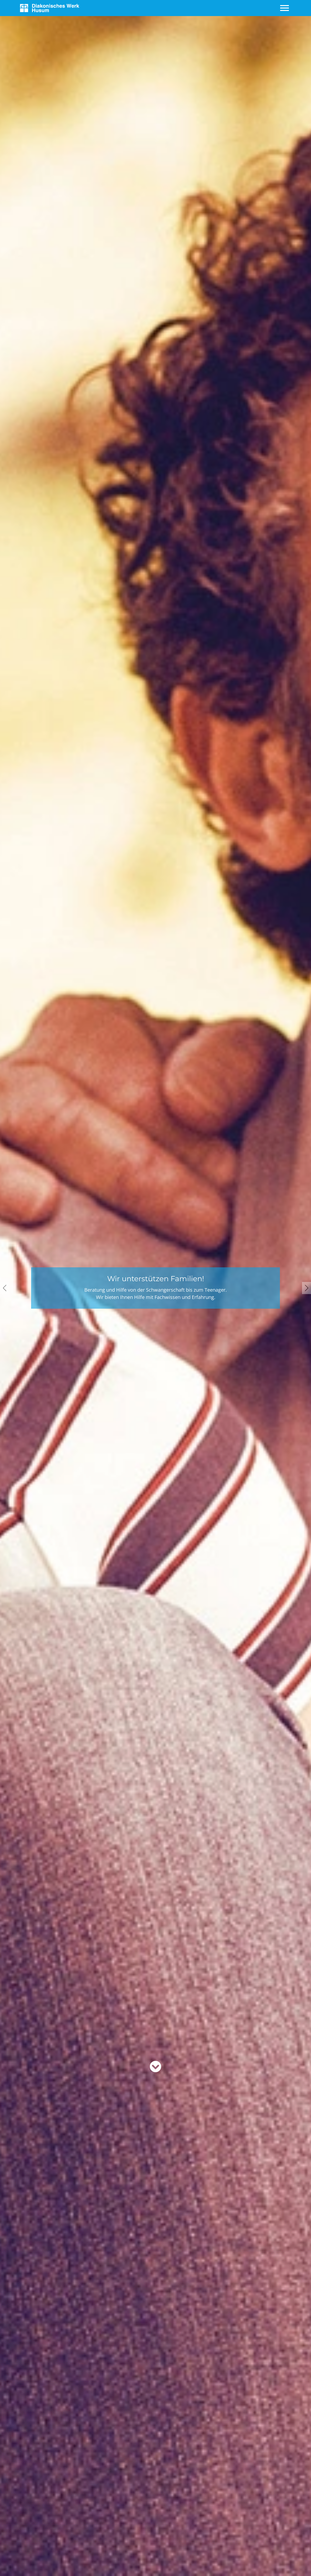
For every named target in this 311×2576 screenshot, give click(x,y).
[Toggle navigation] (285, 8)
